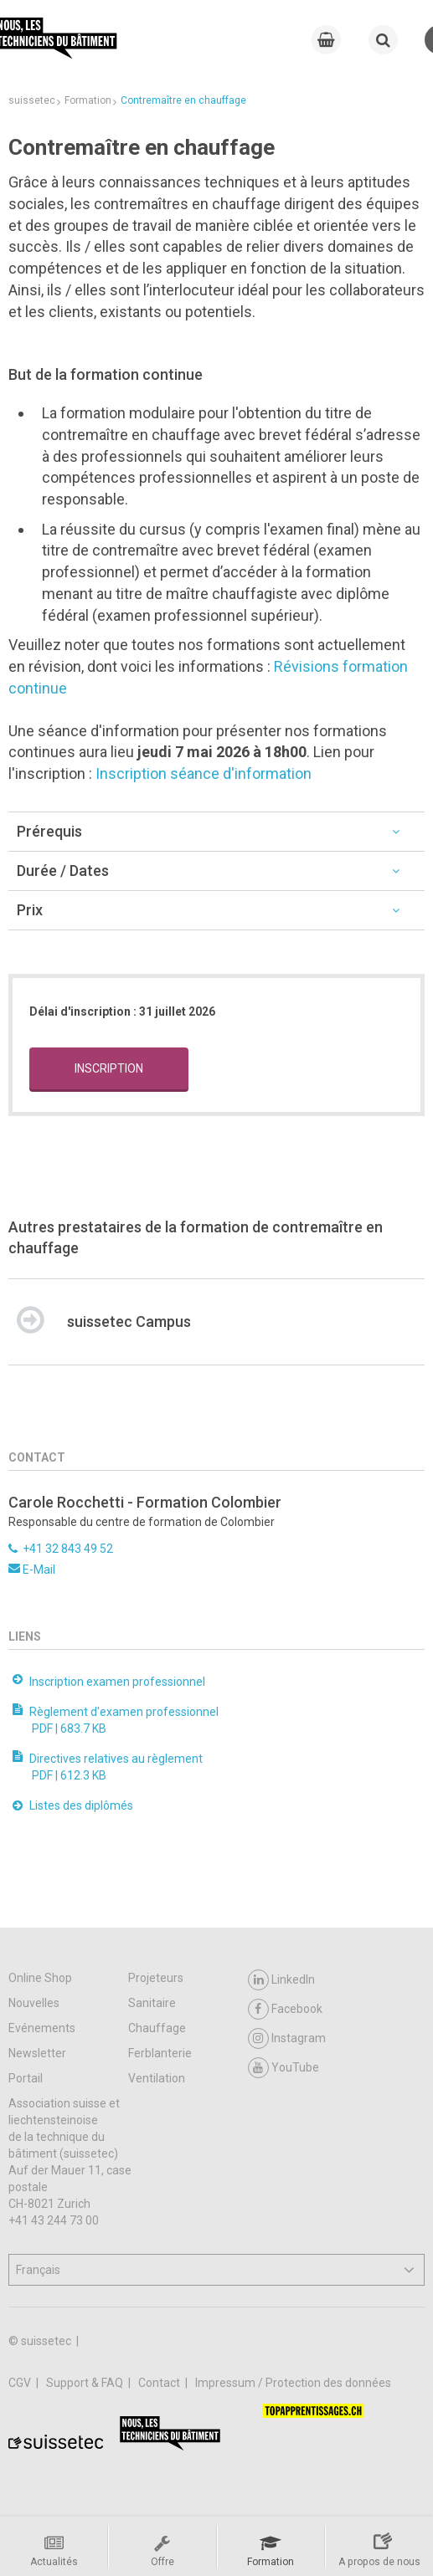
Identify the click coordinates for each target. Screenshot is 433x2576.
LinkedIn (281, 1979)
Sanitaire (152, 2003)
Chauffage (157, 2028)
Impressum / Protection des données (293, 2382)
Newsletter (37, 2053)
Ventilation (156, 2078)
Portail (25, 2078)
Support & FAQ (86, 2382)
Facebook (285, 2009)
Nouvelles (33, 2003)
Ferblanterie (160, 2053)
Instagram (287, 2038)
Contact (160, 2382)
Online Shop (40, 1977)
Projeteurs (155, 1977)
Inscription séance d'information (203, 773)
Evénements (41, 2028)
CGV (21, 2382)
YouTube (283, 2067)
